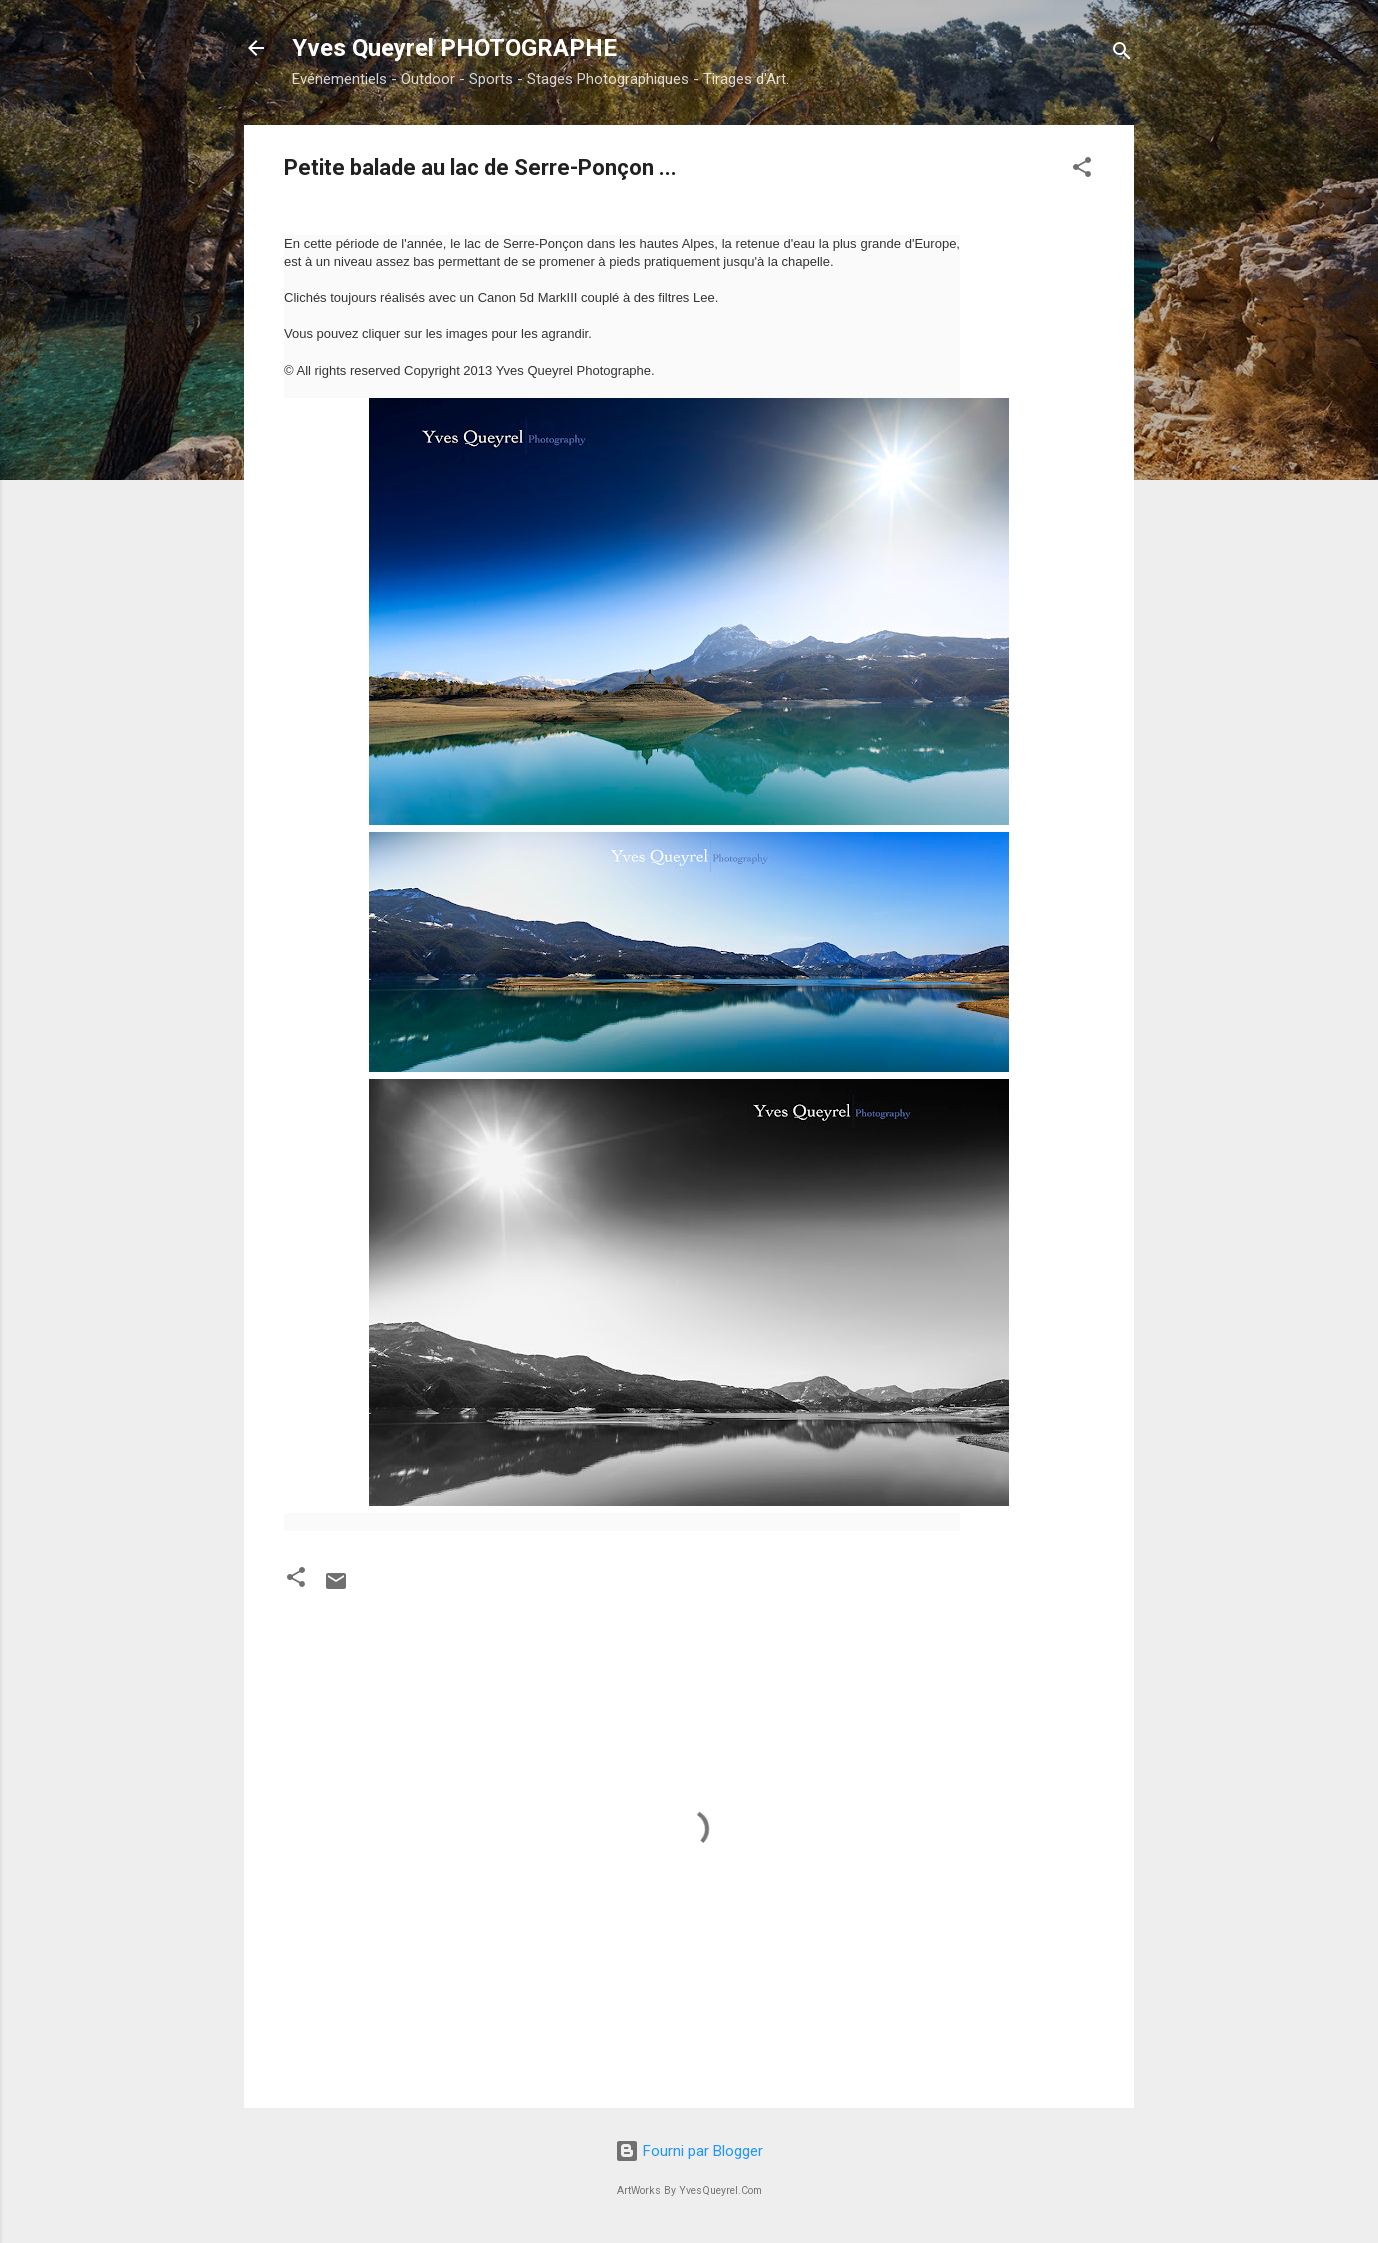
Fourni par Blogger (689, 2151)
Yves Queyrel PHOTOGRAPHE (454, 48)
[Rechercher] (1122, 54)
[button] (1082, 170)
